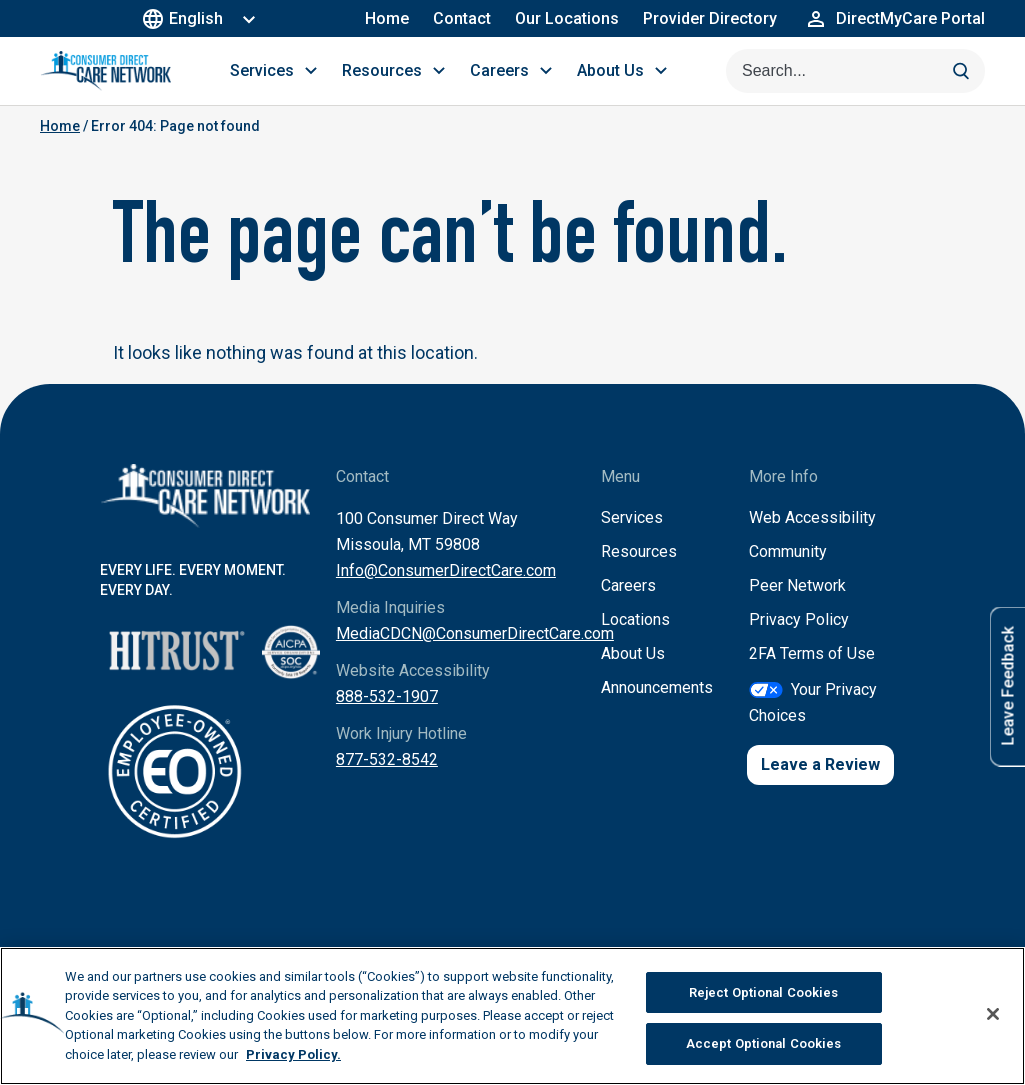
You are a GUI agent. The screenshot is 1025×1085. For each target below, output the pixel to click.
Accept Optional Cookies (764, 1049)
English (185, 18)
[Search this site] (855, 71)
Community (788, 551)
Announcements (657, 687)
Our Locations (567, 18)
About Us (633, 653)
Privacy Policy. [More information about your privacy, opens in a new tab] (293, 1059)
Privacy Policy (799, 619)
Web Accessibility (812, 517)
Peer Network (797, 585)
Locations (635, 619)
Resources (639, 551)
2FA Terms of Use (812, 653)
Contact (462, 18)
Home (387, 18)
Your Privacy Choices (813, 702)
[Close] (993, 1019)
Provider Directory (710, 18)
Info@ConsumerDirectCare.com (446, 570)
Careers (628, 585)
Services (632, 517)
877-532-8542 (387, 759)
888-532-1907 (387, 696)
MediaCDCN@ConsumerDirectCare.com (475, 633)
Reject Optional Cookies (764, 997)
